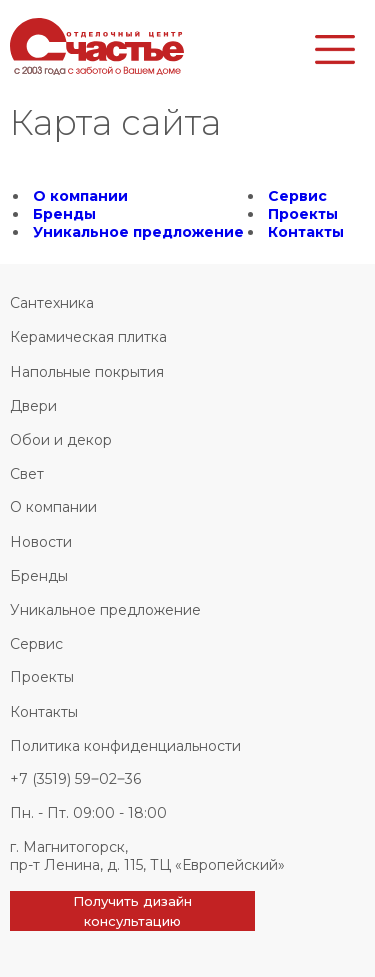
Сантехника (52, 303)
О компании (80, 196)
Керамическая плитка (88, 337)
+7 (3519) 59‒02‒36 (75, 779)
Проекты (303, 214)
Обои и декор (61, 440)
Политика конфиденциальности (125, 746)
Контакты (306, 232)
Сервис (297, 196)
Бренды (64, 214)
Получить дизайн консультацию (132, 911)
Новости (41, 542)
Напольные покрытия (87, 372)
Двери (33, 406)
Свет (27, 474)
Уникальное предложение (138, 232)
